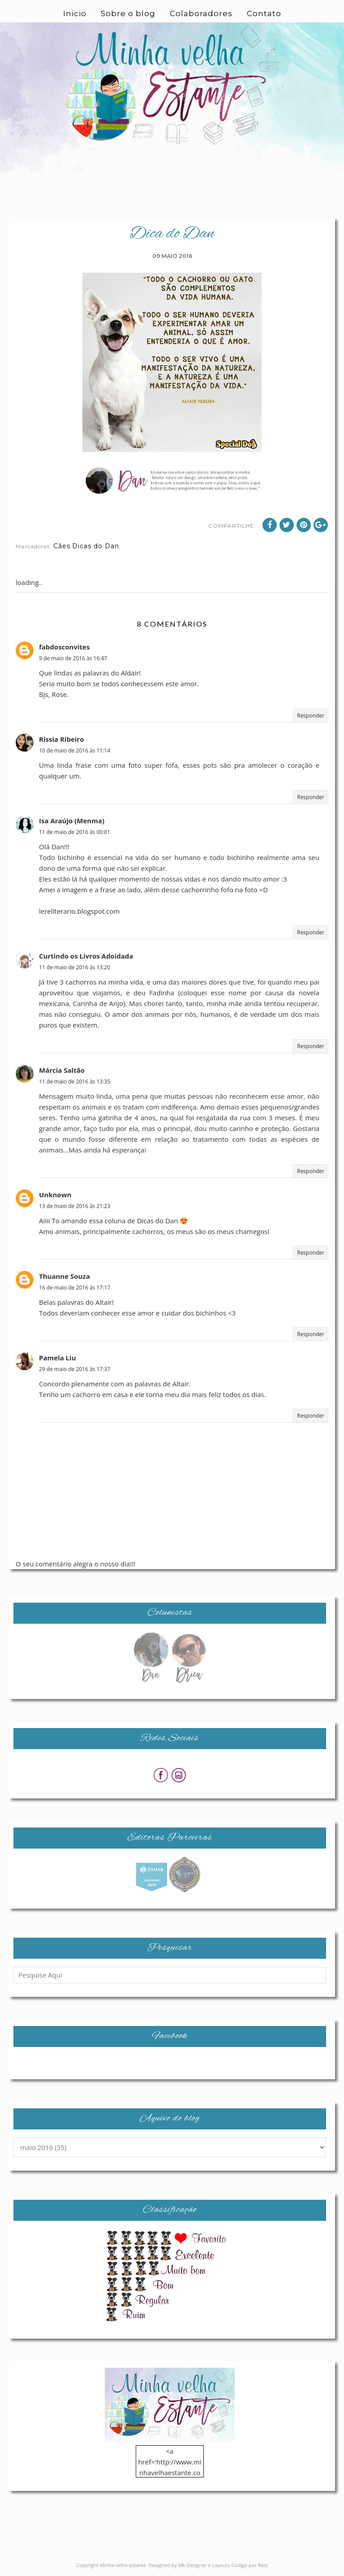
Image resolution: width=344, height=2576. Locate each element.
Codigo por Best (249, 2565)
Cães (61, 546)
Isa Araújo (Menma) (71, 820)
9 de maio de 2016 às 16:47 (73, 658)
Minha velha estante (123, 2565)
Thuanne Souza (64, 1276)
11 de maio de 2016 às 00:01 (74, 832)
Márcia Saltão (62, 1070)
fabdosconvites (64, 646)
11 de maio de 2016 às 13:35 (74, 1081)
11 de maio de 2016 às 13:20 (74, 967)
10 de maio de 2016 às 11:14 (74, 750)
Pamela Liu (57, 1357)
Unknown (55, 1194)
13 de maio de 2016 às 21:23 (74, 1206)
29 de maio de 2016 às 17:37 (74, 1369)
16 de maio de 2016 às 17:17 (74, 1287)
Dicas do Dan (95, 546)
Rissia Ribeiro (61, 739)
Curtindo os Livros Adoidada (86, 955)
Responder (310, 715)
